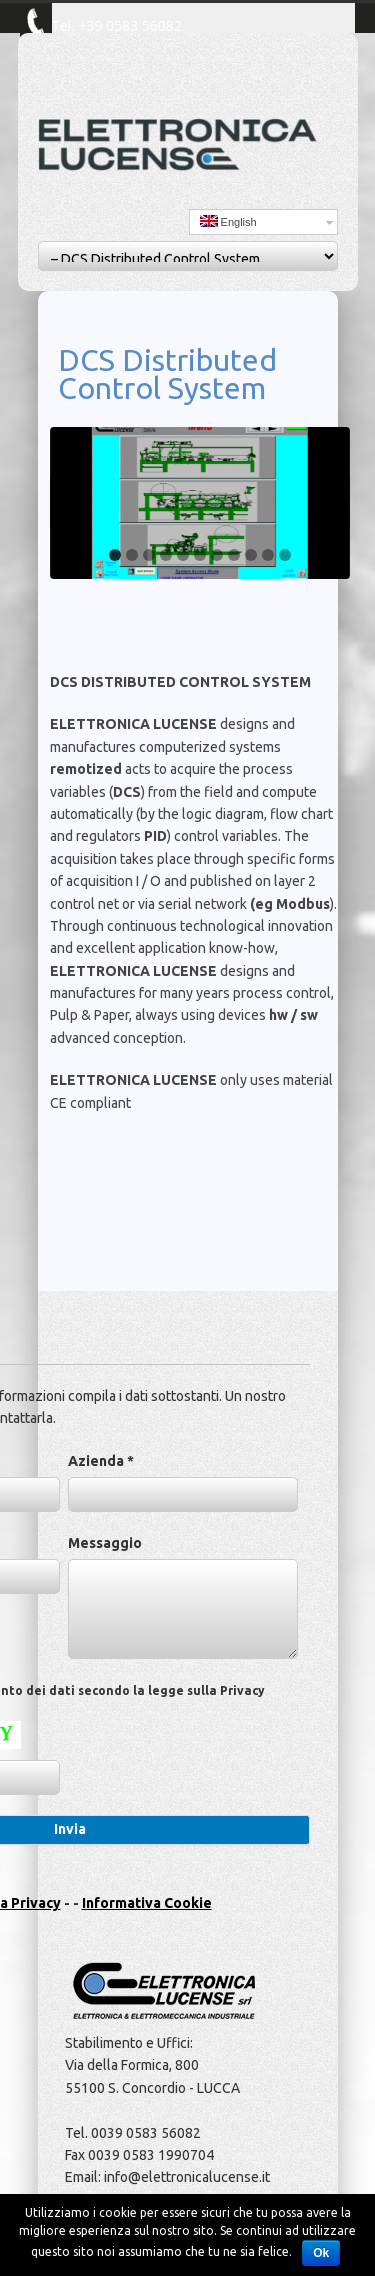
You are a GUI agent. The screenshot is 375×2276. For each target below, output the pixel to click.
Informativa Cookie (147, 1903)
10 (268, 555)
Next (330, 503)
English (228, 221)
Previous (70, 503)
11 (285, 555)
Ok (321, 2253)
